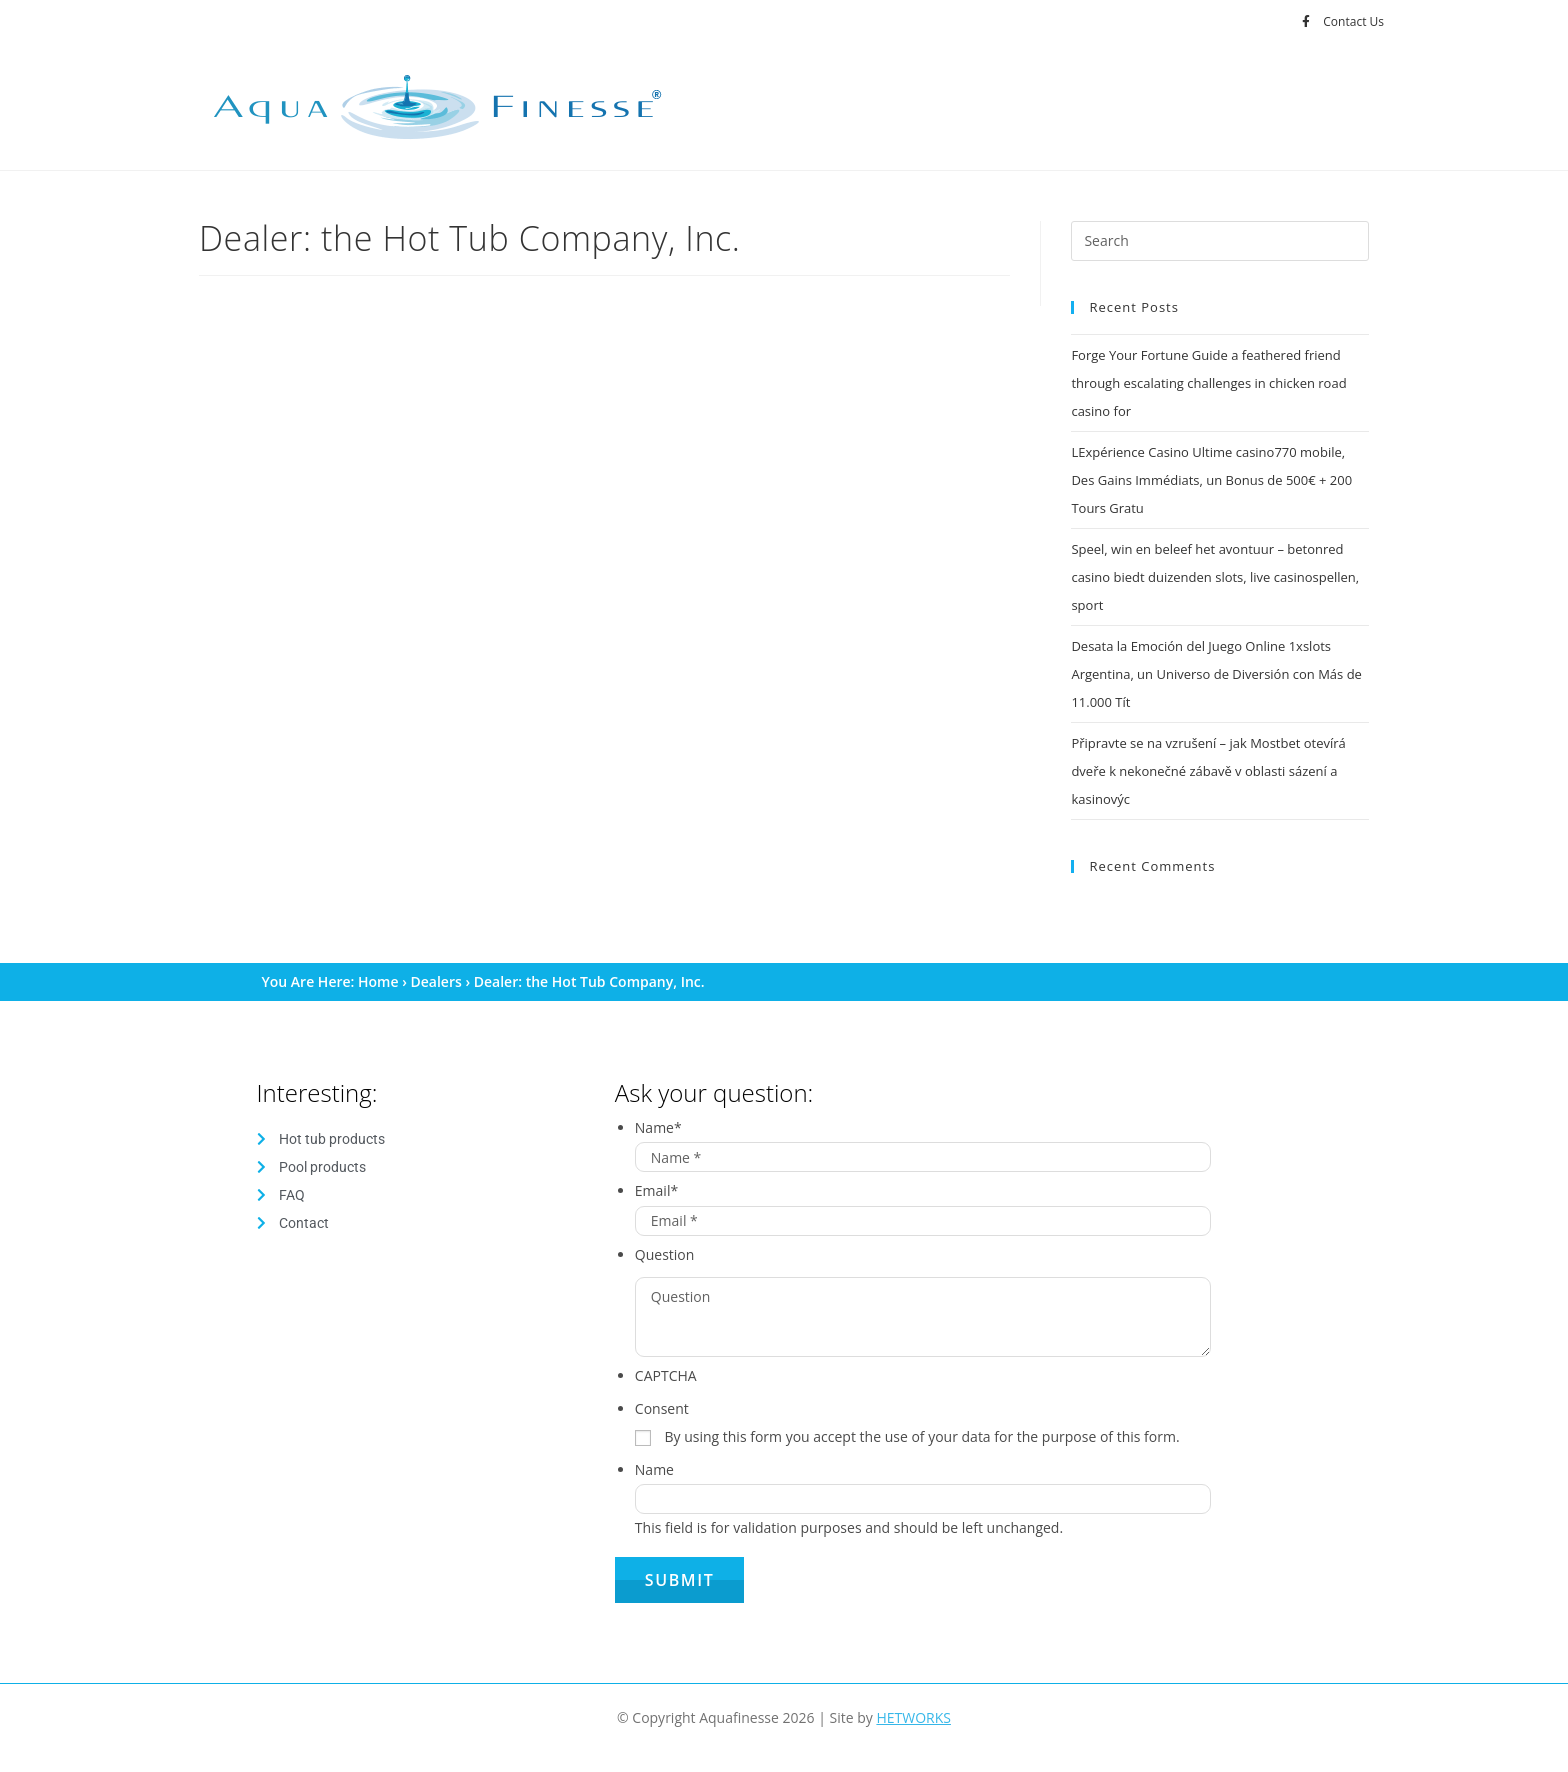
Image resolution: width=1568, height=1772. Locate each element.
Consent (662, 1408)
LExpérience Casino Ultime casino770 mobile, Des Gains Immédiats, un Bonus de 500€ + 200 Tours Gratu (1211, 480)
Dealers (436, 981)
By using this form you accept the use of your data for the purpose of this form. (921, 1436)
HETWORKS (913, 1717)
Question (665, 1254)
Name (658, 1127)
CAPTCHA (666, 1375)
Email (656, 1190)
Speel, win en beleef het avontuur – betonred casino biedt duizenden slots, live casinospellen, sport (1215, 577)
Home (378, 981)
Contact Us (1353, 21)
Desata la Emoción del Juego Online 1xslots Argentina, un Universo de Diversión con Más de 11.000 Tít (1216, 674)
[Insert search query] (1220, 241)
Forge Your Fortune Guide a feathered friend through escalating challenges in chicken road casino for (1208, 383)
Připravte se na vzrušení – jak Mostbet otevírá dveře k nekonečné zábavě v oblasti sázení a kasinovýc (1208, 771)
